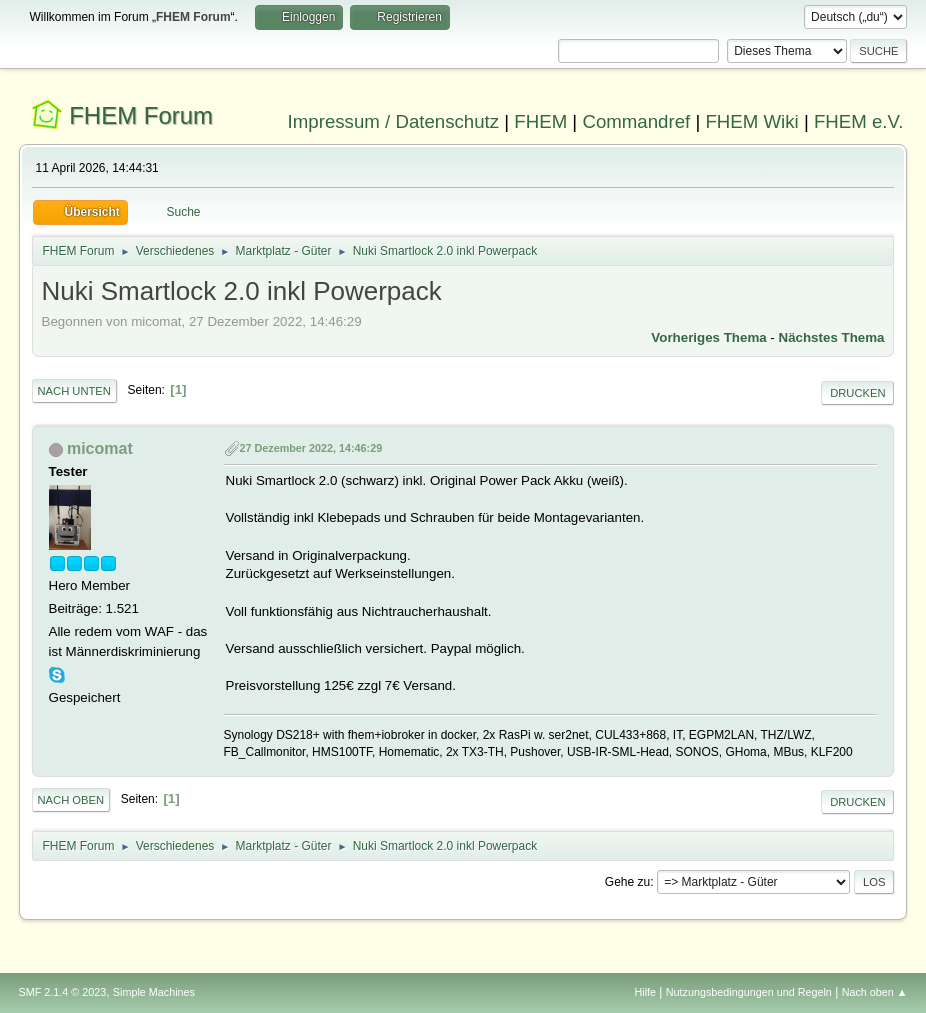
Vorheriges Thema (708, 337)
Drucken (857, 393)
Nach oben (71, 800)
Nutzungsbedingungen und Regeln (749, 992)
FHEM (540, 121)
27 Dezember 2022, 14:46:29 (311, 448)
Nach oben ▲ (875, 992)
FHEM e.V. (859, 121)
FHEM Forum (141, 115)
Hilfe (645, 992)
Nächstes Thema (832, 337)
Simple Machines (154, 992)
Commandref (636, 121)
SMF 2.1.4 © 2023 (63, 992)
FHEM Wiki (751, 121)
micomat (100, 448)
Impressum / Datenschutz (394, 121)
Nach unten (74, 391)
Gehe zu (627, 882)
